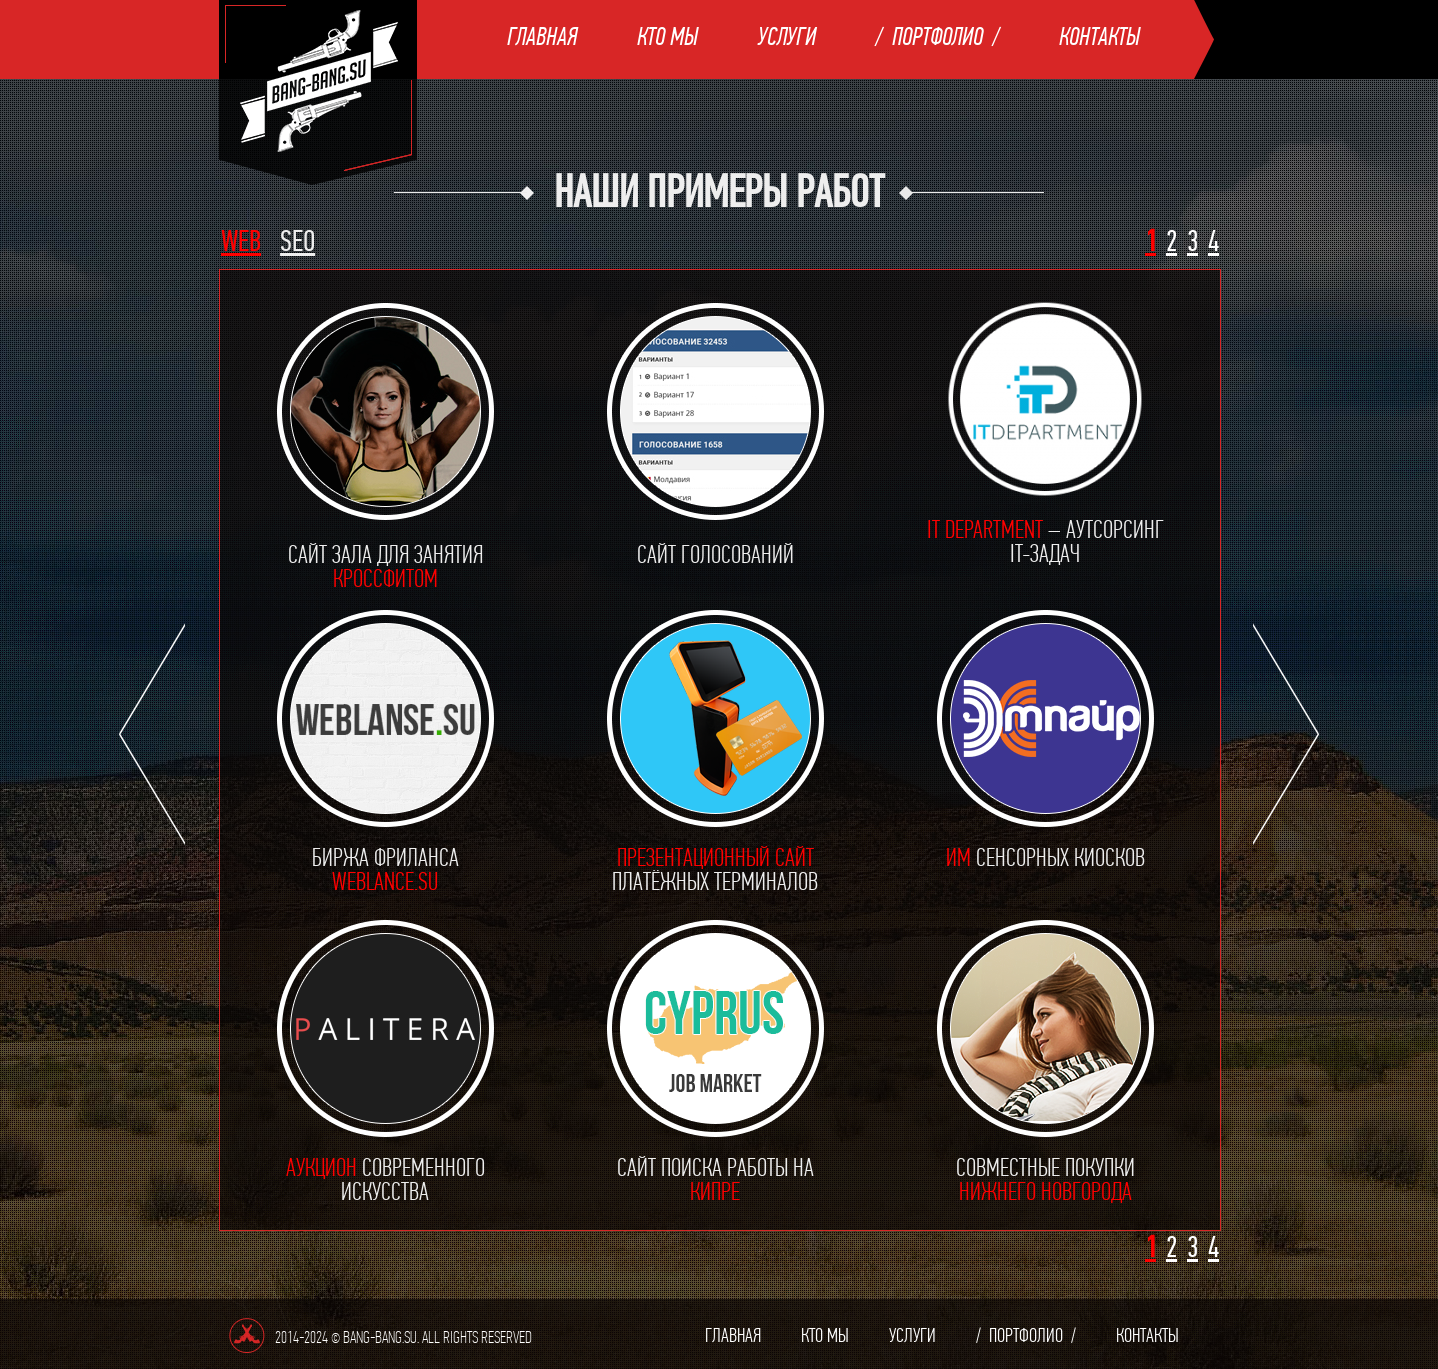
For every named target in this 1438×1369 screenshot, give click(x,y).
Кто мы (667, 36)
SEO (297, 241)
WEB (241, 241)
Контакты (1099, 36)
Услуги (787, 36)
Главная (542, 36)
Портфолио (937, 36)
